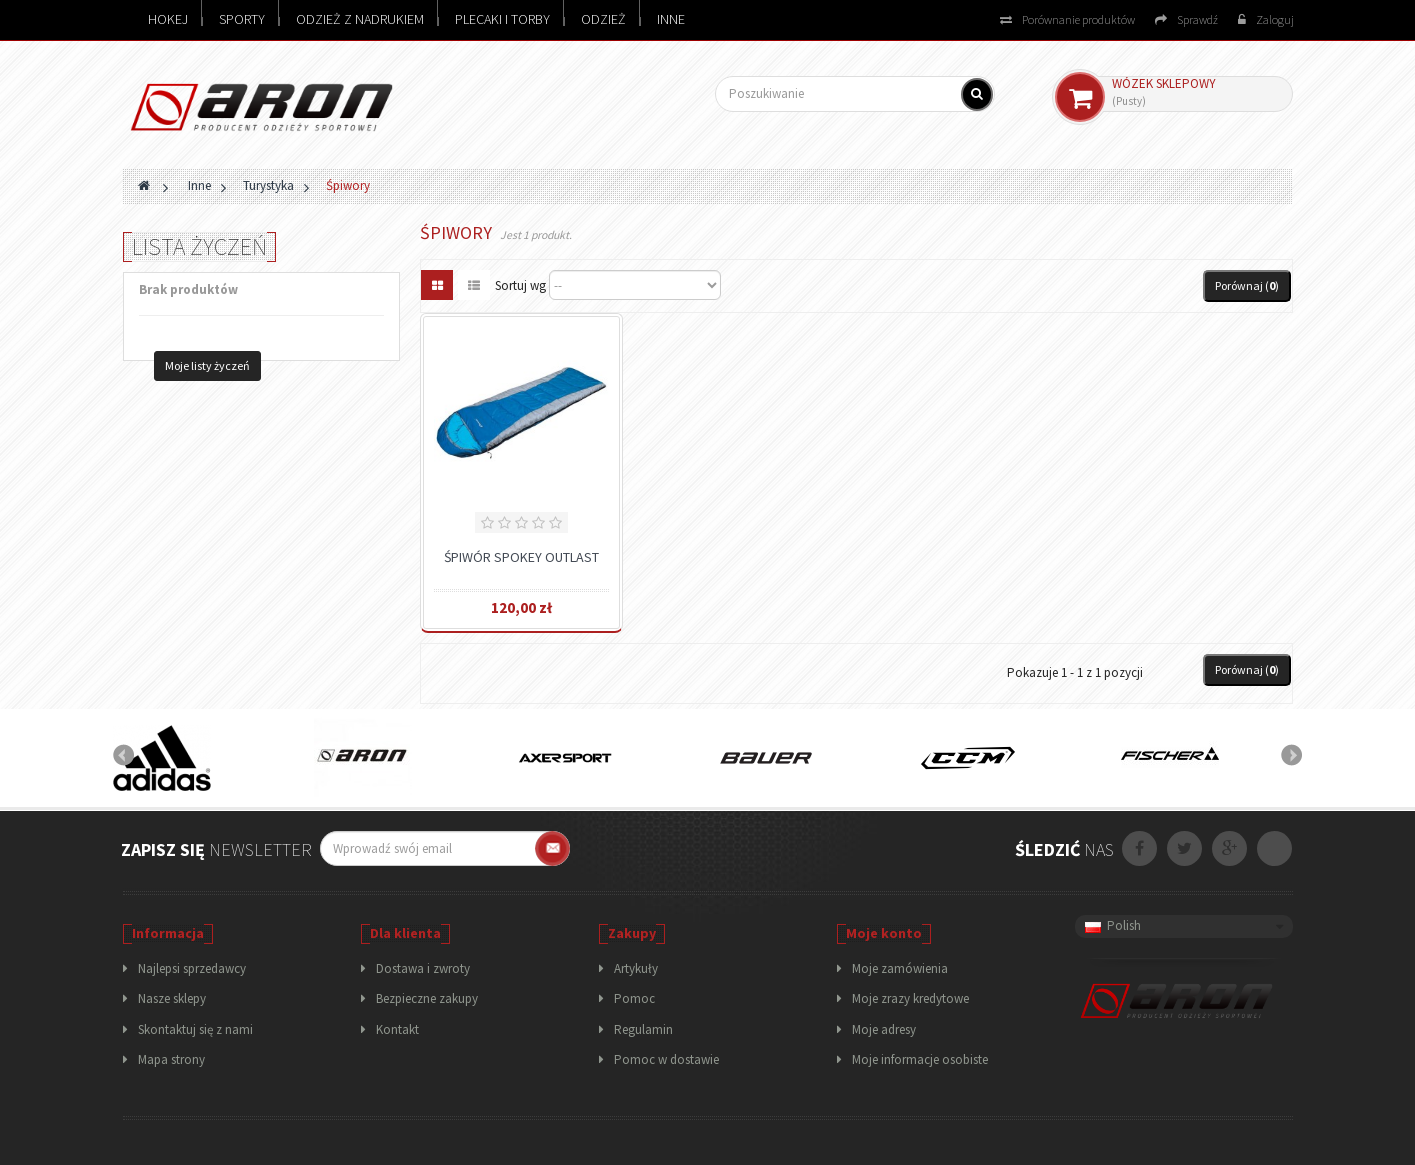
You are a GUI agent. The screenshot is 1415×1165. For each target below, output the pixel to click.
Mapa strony (171, 1059)
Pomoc (634, 998)
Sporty (242, 19)
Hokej (168, 19)
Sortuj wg (520, 285)
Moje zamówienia (900, 968)
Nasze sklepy (172, 998)
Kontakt (397, 1029)
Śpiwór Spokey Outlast (521, 557)
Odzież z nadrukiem (360, 19)
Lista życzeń (199, 246)
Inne (671, 19)
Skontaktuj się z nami (195, 1029)
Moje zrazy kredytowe (910, 998)
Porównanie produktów (1067, 19)
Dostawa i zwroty (423, 968)
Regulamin (643, 1029)
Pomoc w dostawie (666, 1059)
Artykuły (636, 968)
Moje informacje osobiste (920, 1059)
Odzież (603, 19)
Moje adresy (884, 1029)
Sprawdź (1186, 19)
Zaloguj (1266, 19)
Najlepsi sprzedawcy (192, 968)
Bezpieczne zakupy (427, 998)
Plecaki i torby (502, 19)
